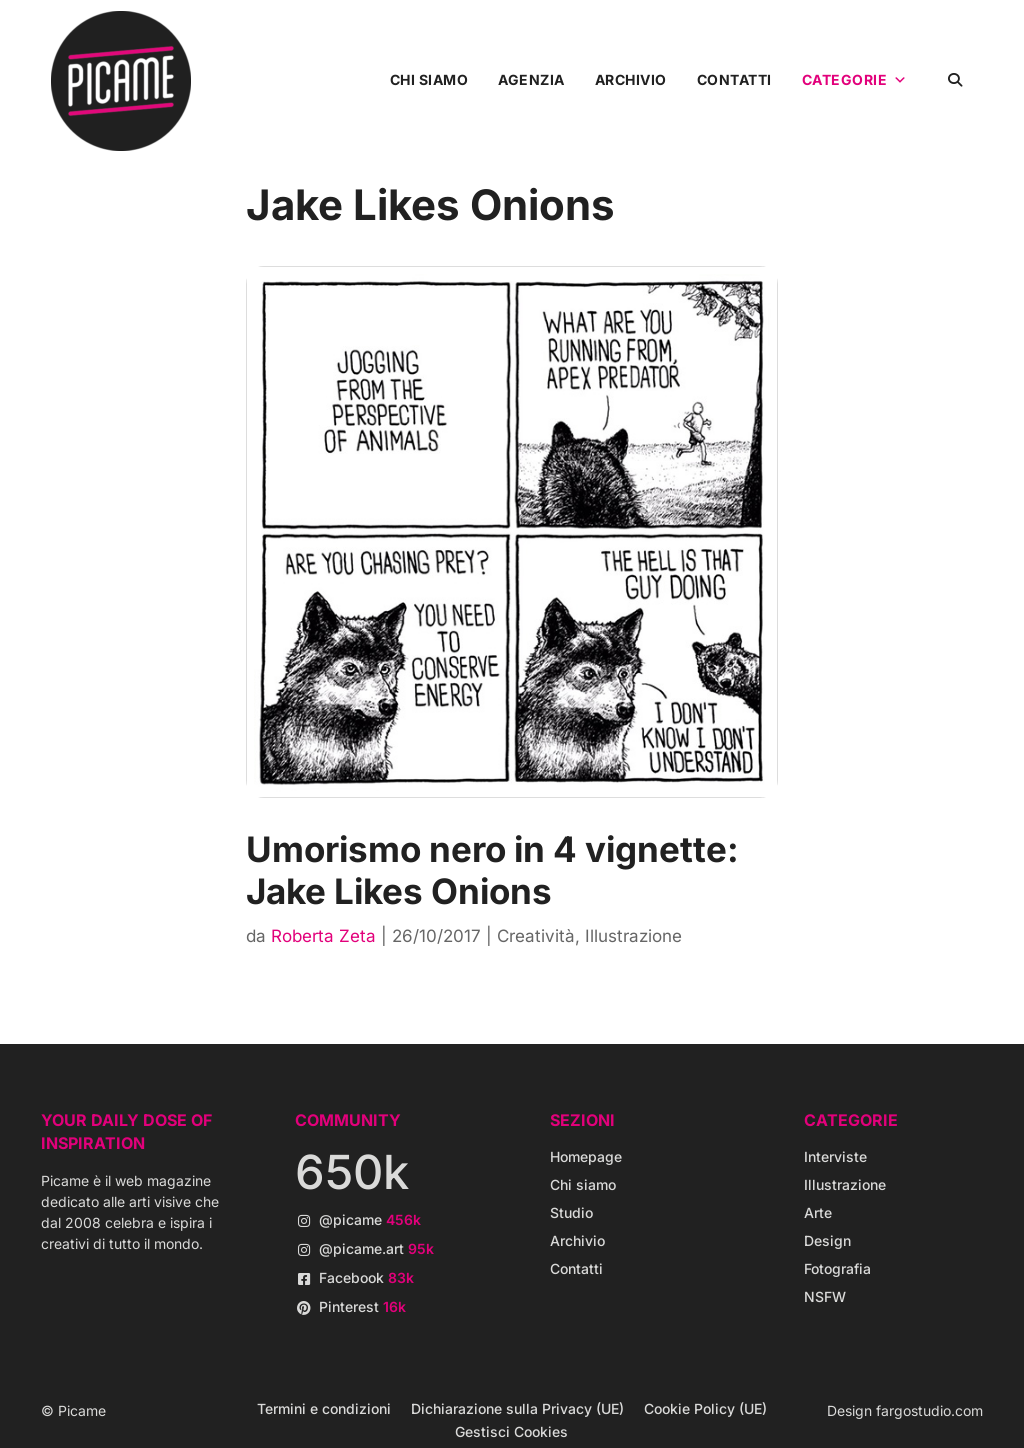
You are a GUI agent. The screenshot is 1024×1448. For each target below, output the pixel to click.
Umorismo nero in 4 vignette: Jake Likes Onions (492, 870)
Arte (818, 1212)
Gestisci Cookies (511, 1431)
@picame (370, 1219)
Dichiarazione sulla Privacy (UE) (517, 1408)
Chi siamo (429, 79)
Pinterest (362, 1306)
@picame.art (376, 1248)
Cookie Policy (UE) (705, 1408)
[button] (955, 79)
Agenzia (531, 79)
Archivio (631, 79)
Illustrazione (633, 936)
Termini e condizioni (324, 1408)
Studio (571, 1212)
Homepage (586, 1156)
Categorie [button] (855, 80)
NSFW (825, 1296)
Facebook (366, 1277)
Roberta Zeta (323, 936)
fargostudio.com (929, 1410)
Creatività (536, 936)
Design (827, 1240)
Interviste (835, 1156)
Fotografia (837, 1268)
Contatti (734, 79)
